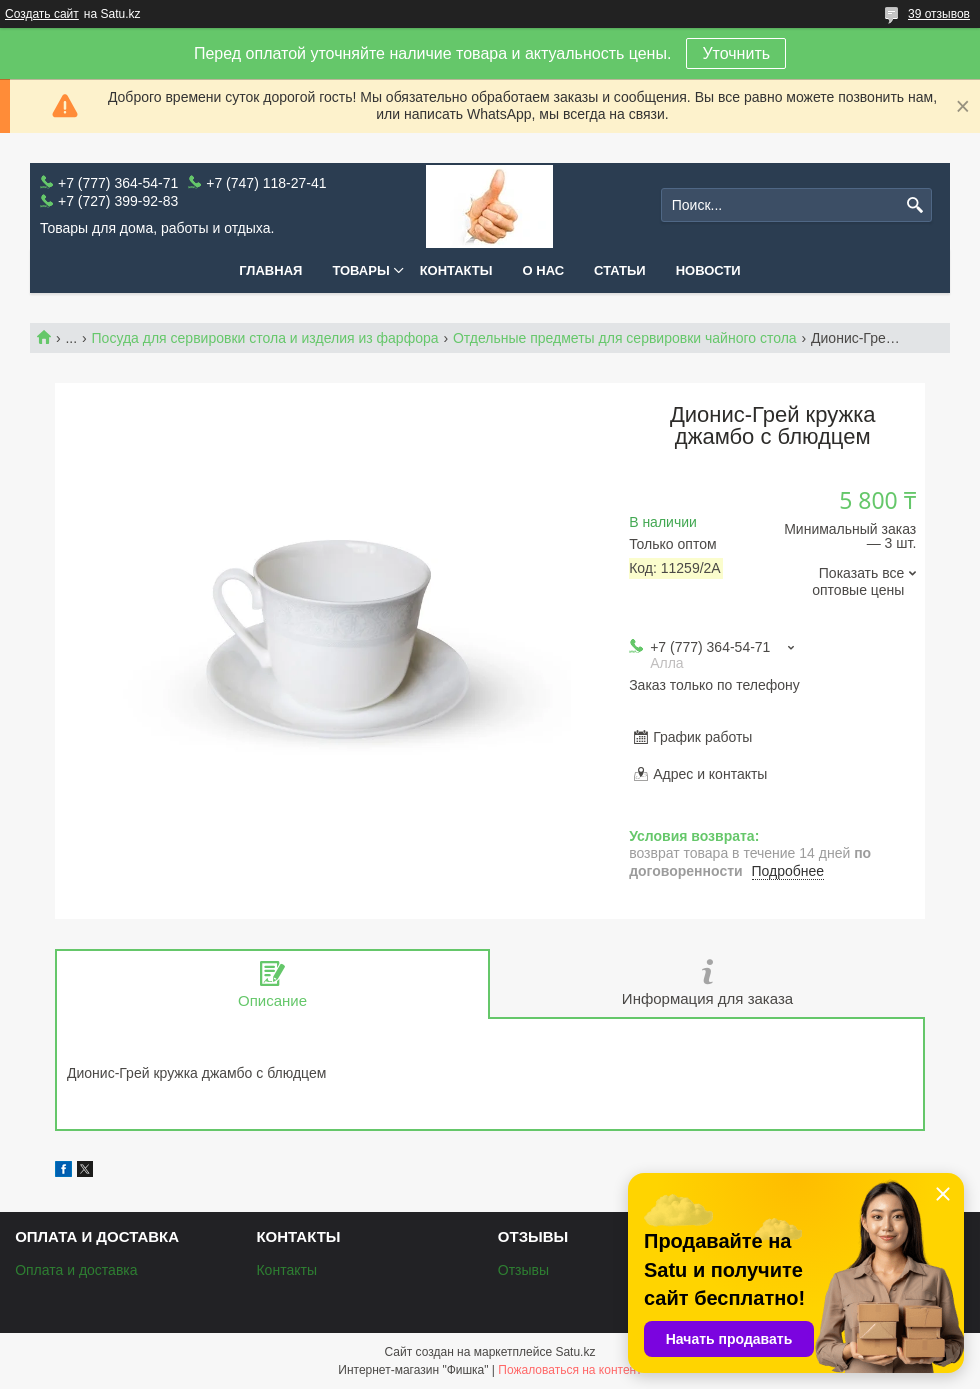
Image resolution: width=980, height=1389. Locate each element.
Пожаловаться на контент (569, 1370)
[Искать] (914, 205)
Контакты (456, 270)
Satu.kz (575, 1352)
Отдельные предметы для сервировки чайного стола (625, 338)
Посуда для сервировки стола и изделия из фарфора (265, 338)
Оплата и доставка (76, 1270)
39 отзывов (939, 14)
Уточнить (736, 53)
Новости (708, 270)
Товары (360, 270)
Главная (270, 270)
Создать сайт (42, 14)
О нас (544, 270)
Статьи (620, 270)
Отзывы (523, 1270)
